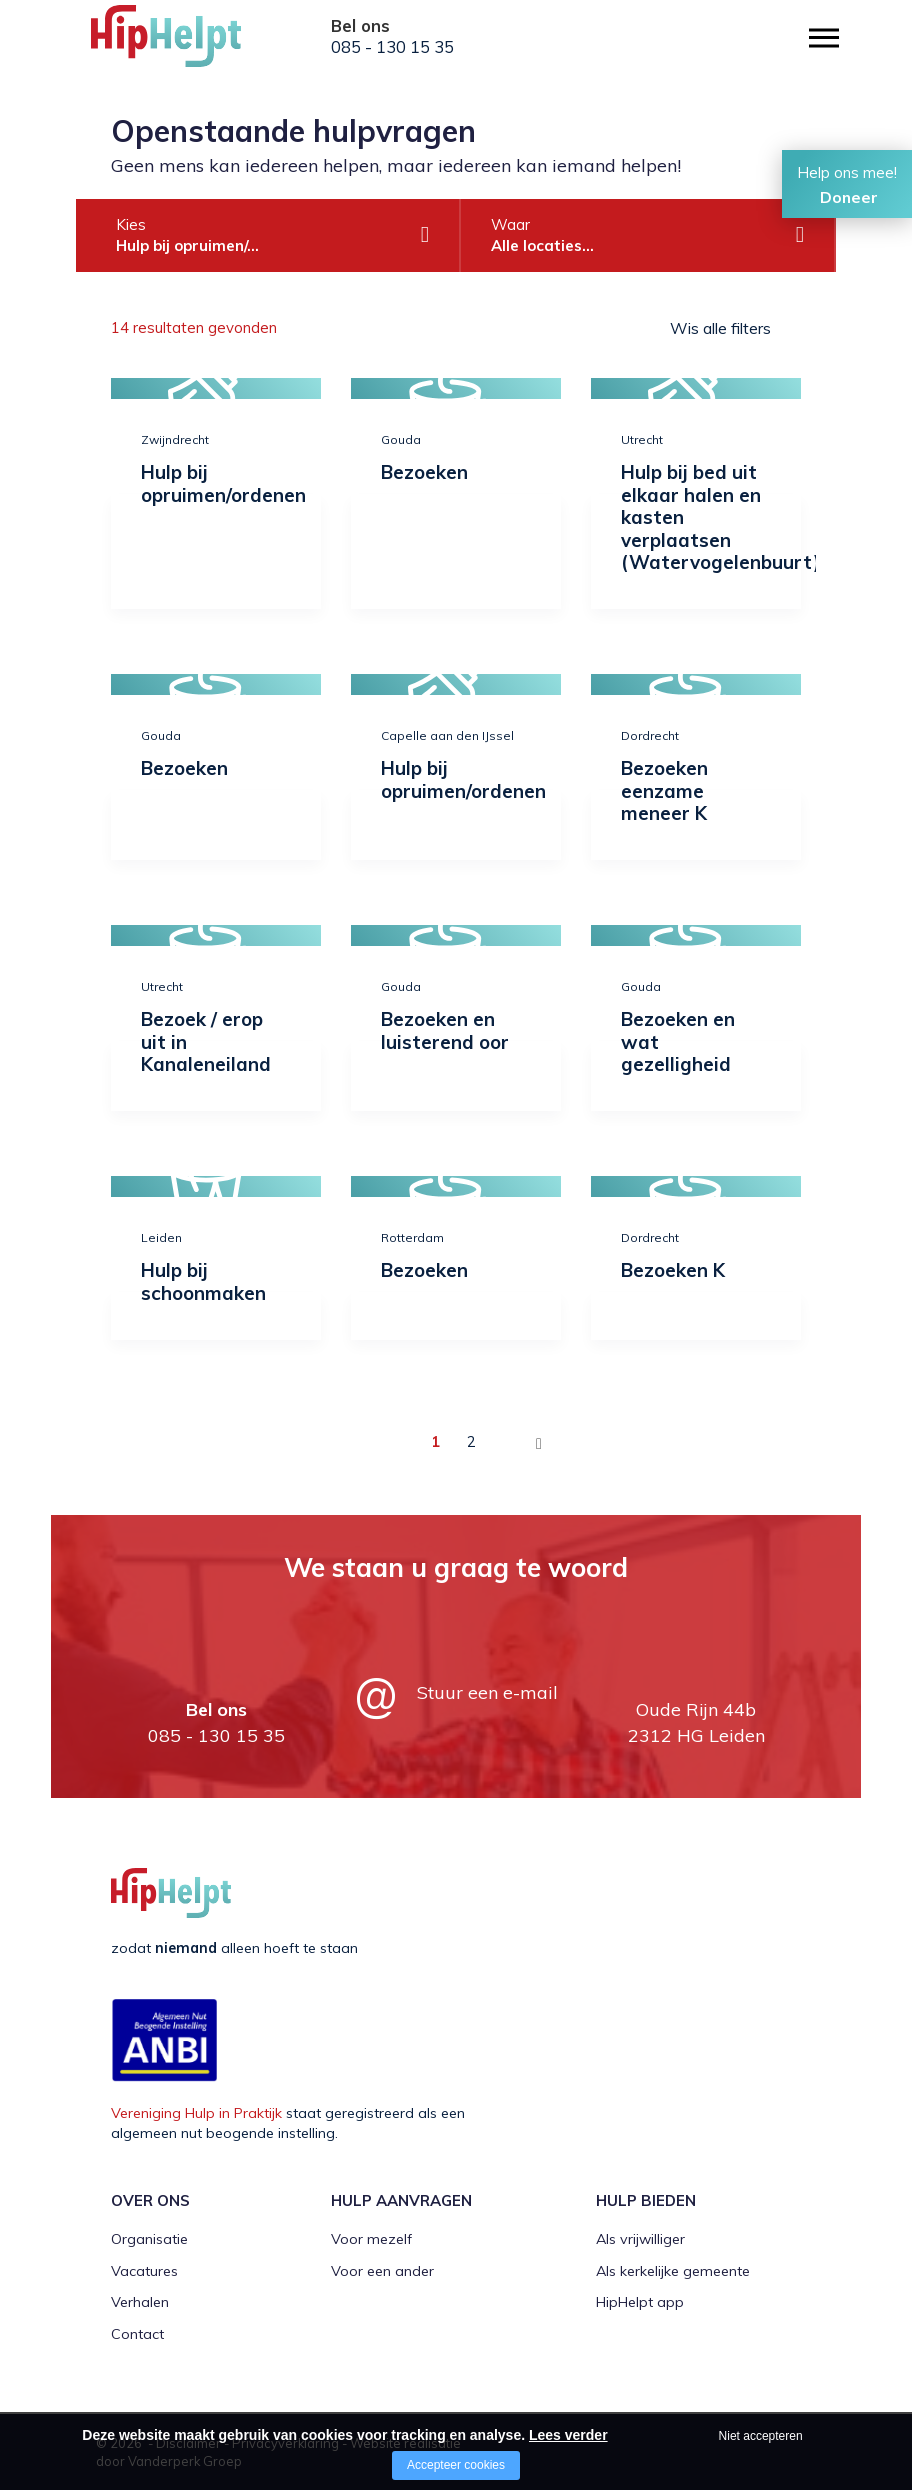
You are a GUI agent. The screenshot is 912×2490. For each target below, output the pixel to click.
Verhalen (140, 2302)
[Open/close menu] (824, 37)
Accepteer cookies (456, 2465)
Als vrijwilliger (640, 2239)
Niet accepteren (761, 2436)
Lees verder (568, 2435)
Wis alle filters (720, 328)
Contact (137, 2334)
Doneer (849, 197)
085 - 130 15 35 (392, 47)
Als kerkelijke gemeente (673, 2271)
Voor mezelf (371, 2239)
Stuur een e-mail (487, 1692)
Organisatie (149, 2239)
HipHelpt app (640, 2302)
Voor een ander (382, 2271)
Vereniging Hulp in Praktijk (196, 2113)
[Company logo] (191, 45)
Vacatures (144, 2271)
